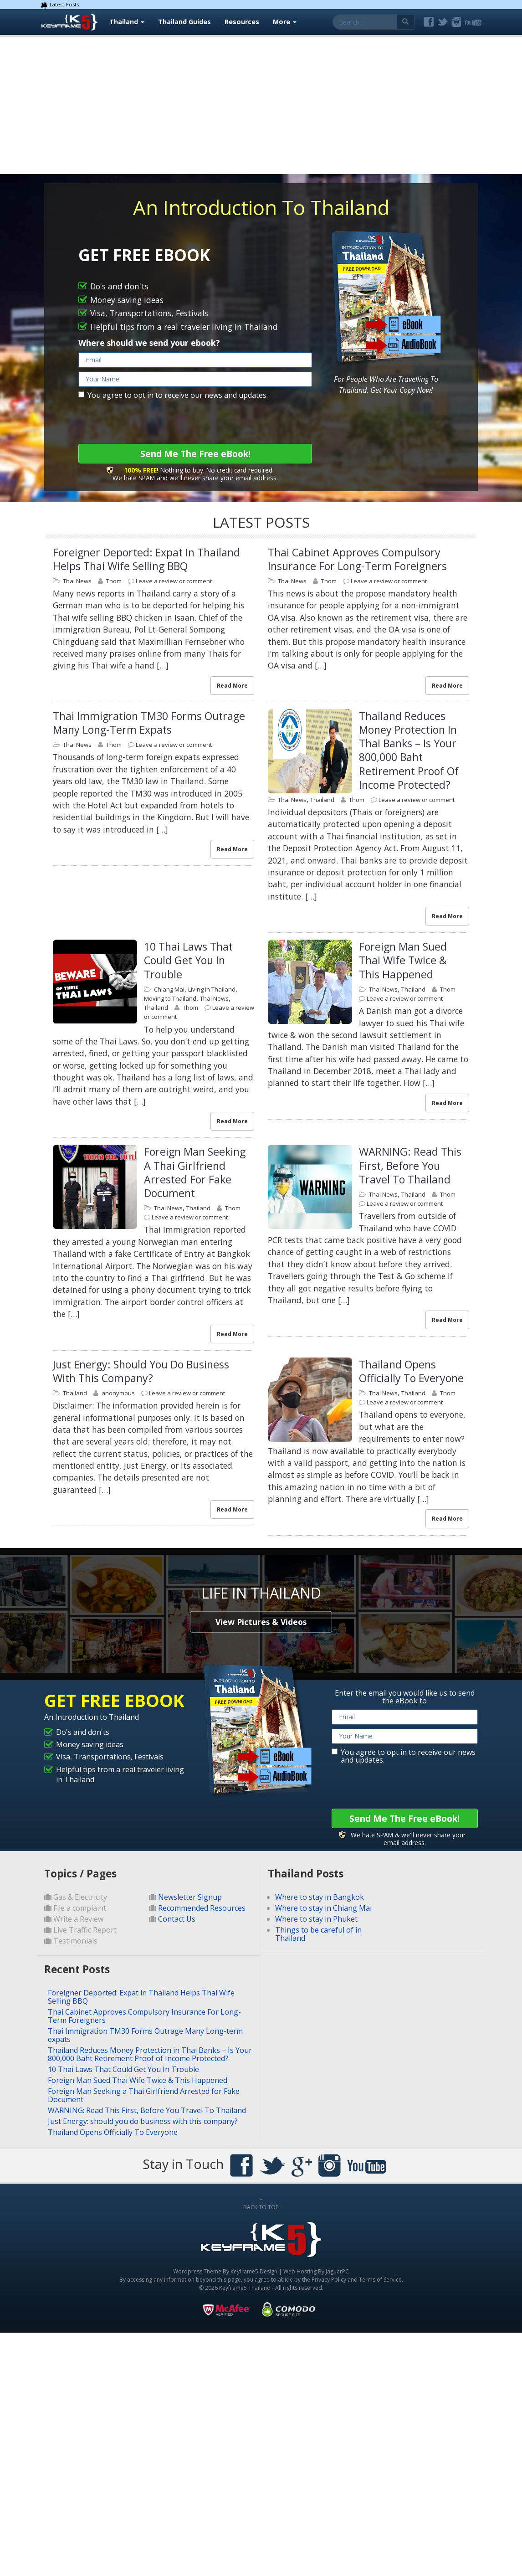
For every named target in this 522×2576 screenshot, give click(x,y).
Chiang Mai (169, 989)
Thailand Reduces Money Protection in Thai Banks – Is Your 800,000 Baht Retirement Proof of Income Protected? (409, 750)
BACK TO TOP (261, 2203)
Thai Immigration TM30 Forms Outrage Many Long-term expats (149, 723)
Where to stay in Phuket (316, 1919)
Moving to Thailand (170, 998)
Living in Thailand (211, 989)
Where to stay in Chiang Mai (323, 1908)
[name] (195, 379)
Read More (232, 685)
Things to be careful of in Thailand (318, 1934)
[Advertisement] (261, 106)
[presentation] (147, 421)
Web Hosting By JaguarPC (316, 2271)
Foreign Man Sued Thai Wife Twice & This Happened (403, 960)
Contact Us (176, 1919)
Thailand (126, 21)
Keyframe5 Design (253, 2271)
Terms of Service (380, 2279)
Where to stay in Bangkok (319, 1897)
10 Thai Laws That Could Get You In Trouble (188, 960)
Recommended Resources (202, 1908)
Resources (242, 21)
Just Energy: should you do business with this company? (141, 1371)
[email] (195, 360)
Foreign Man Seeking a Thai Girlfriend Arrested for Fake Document (195, 1172)
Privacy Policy (329, 2279)
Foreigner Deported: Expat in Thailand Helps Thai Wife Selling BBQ (146, 559)
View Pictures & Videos (261, 1621)
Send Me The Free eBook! (195, 453)
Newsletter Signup (190, 1897)
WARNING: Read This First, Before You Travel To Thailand (410, 1165)
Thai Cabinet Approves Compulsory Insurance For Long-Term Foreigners (357, 559)
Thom (114, 581)
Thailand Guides (184, 21)
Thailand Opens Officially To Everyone (411, 1371)
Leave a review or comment (174, 581)
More (285, 21)
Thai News (77, 581)
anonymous (118, 1393)
